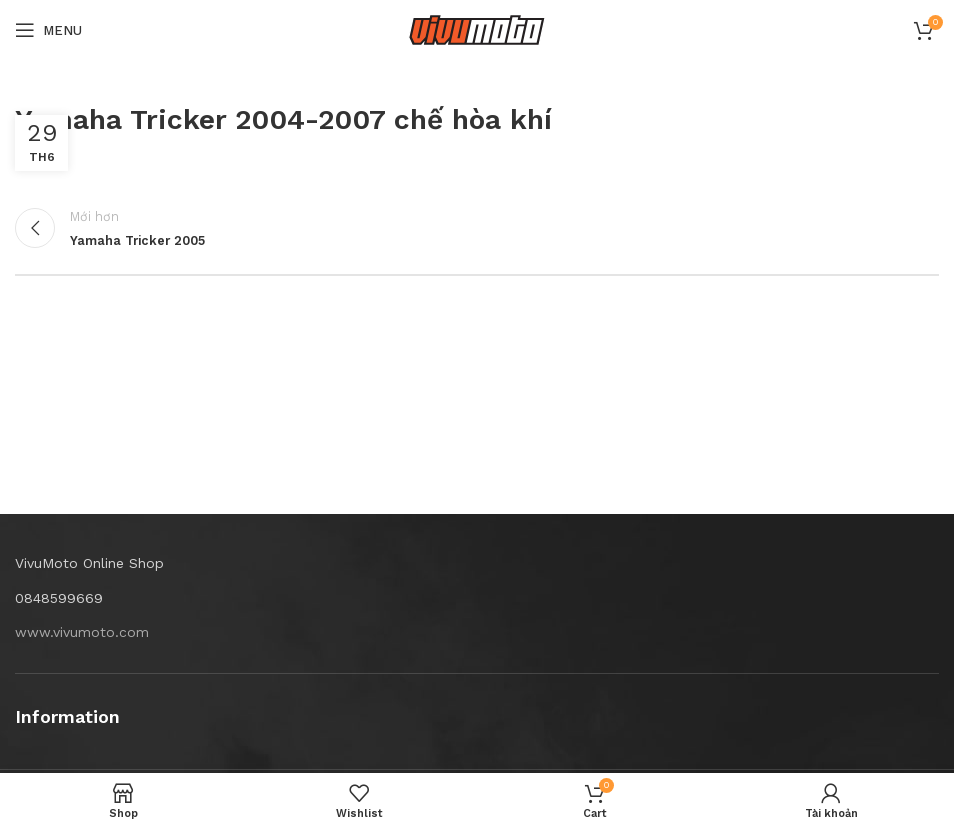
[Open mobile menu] (48, 30)
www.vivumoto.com (82, 632)
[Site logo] (477, 29)
